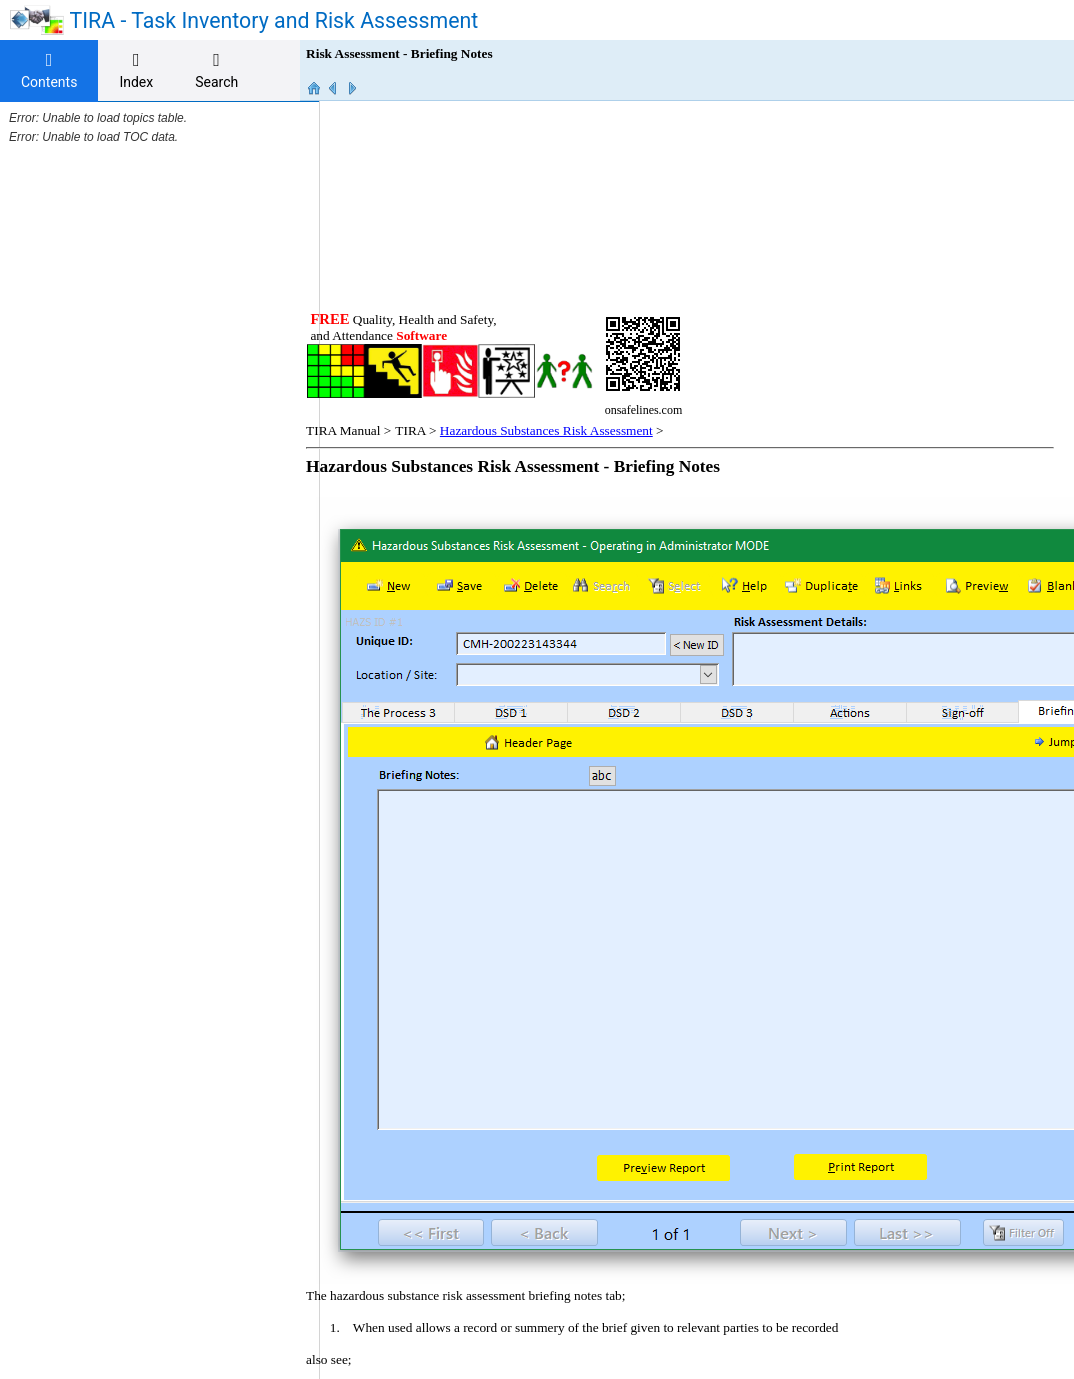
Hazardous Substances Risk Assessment (566, 234)
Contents (49, 70)
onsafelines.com (369, 1265)
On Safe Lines (787, 1229)
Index (136, 70)
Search (216, 70)
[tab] (49, 71)
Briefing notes (412, 1195)
